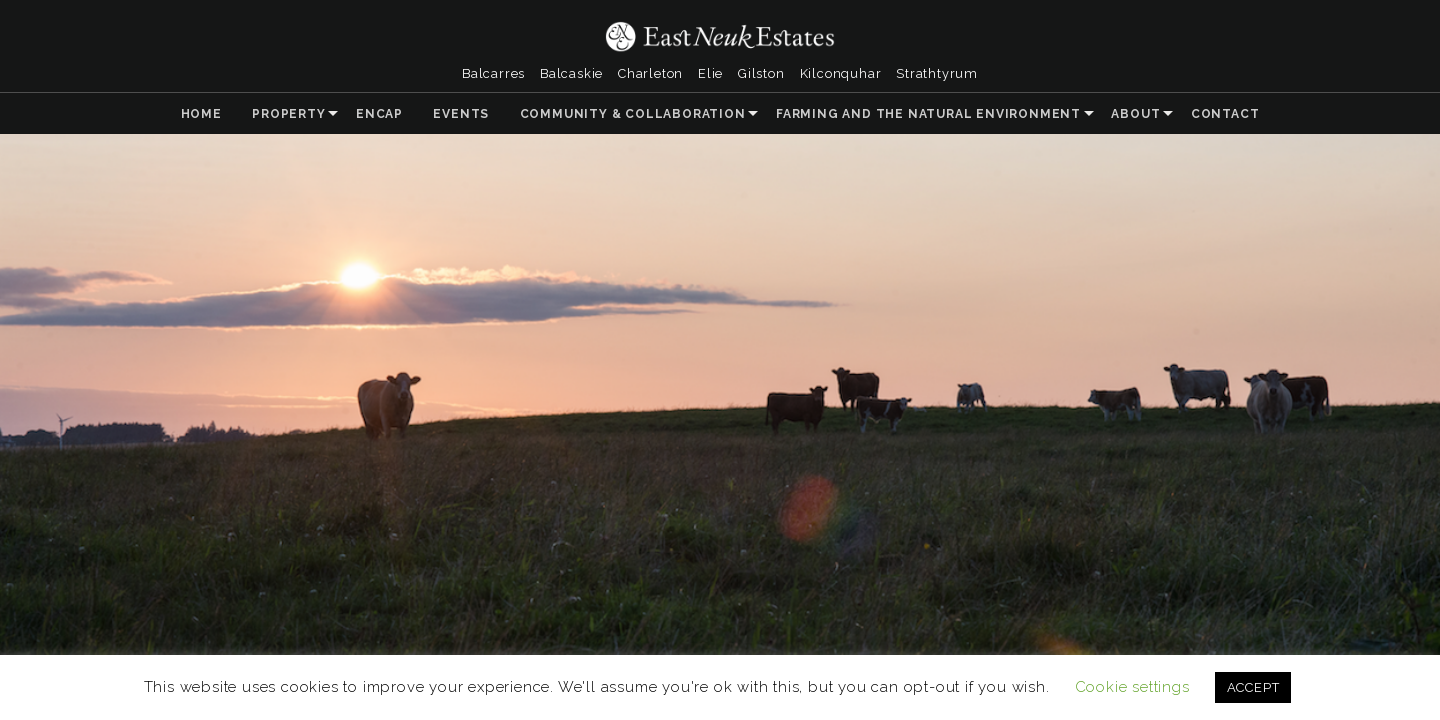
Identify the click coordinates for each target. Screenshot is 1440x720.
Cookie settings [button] (1132, 687)
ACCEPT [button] (1253, 687)
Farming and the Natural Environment (928, 114)
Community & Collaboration (633, 114)
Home (201, 114)
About (1135, 114)
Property (288, 114)
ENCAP (379, 114)
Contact (1225, 114)
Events (461, 114)
